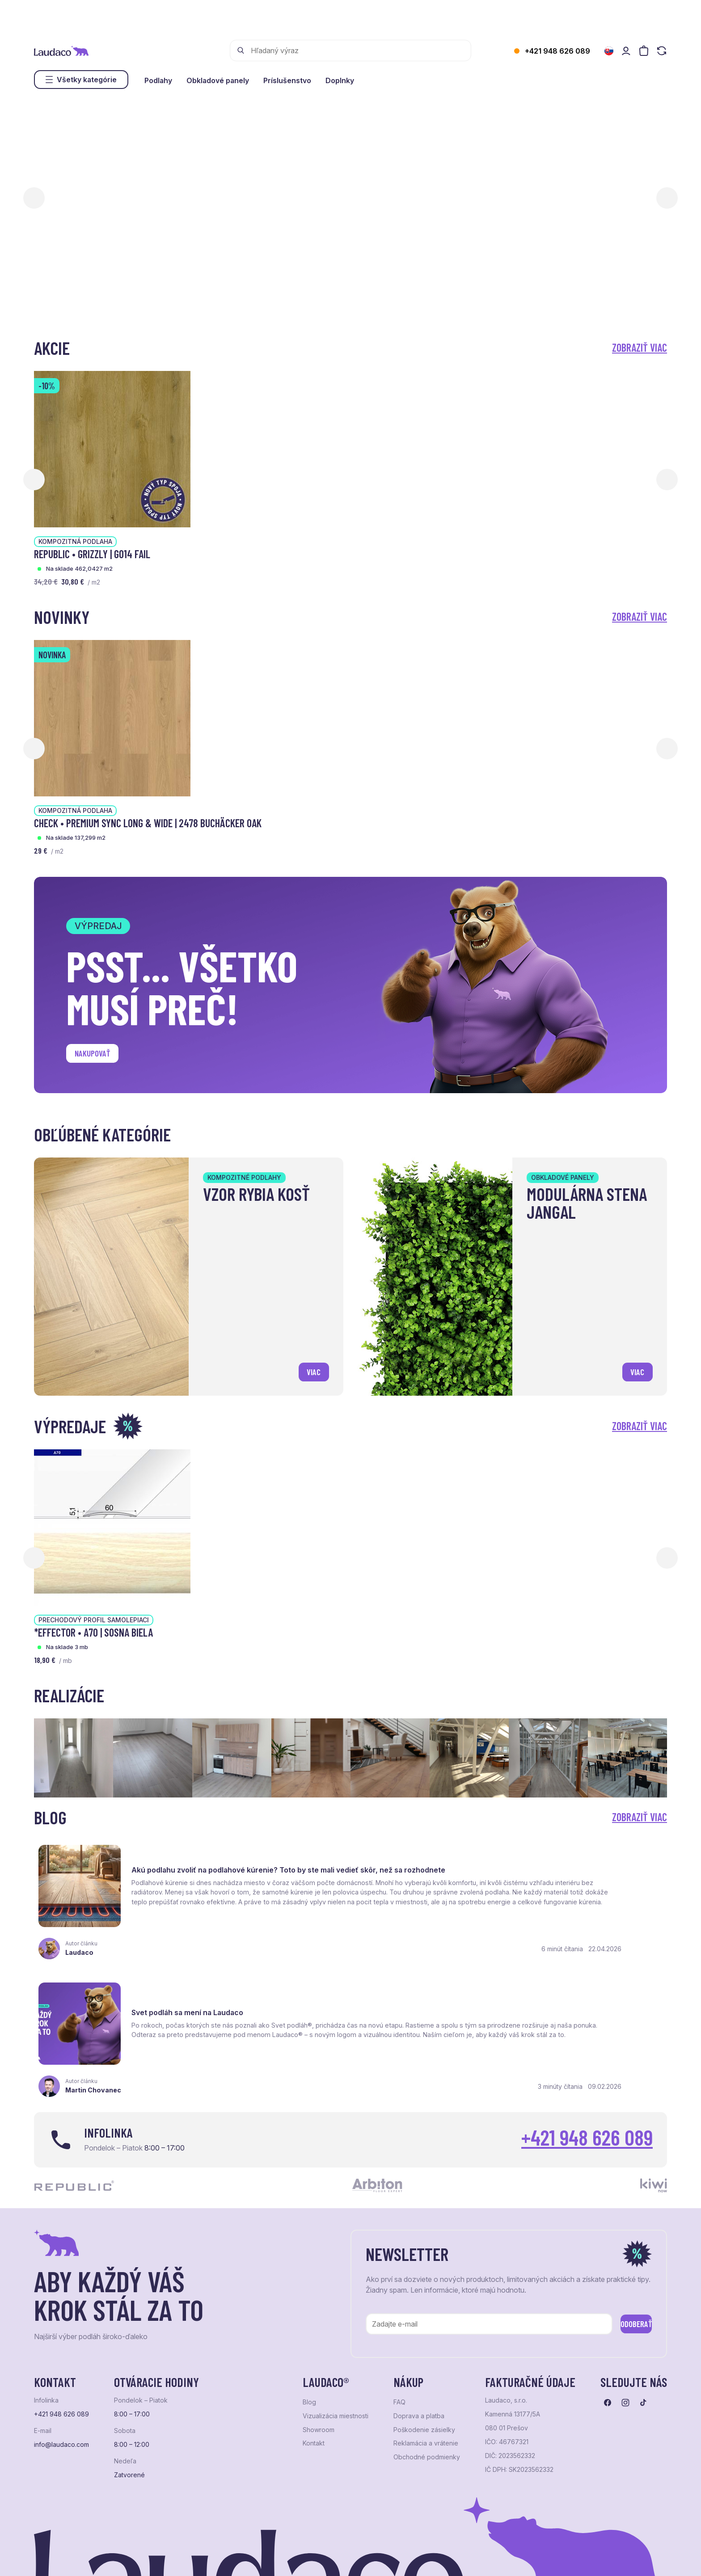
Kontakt (314, 2357)
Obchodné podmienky (426, 2371)
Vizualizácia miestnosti (335, 2330)
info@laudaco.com (61, 2359)
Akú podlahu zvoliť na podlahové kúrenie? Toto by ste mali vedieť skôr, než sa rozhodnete (231, 1860)
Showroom (318, 2344)
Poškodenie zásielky (424, 2344)
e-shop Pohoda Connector (188, 2558)
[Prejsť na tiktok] (643, 2317)
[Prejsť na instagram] (625, 2317)
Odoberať (623, 2236)
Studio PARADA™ (360, 2558)
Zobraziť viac (639, 347)
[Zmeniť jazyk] (608, 50)
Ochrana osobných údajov (68, 2558)
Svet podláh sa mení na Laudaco (517, 1858)
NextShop (133, 2558)
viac (309, 1368)
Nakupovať (99, 1056)
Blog (309, 2316)
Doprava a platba (418, 2330)
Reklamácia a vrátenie (425, 2357)
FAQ (399, 2316)
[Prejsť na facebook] (607, 2317)
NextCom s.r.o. (252, 2558)
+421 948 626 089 (557, 50)
